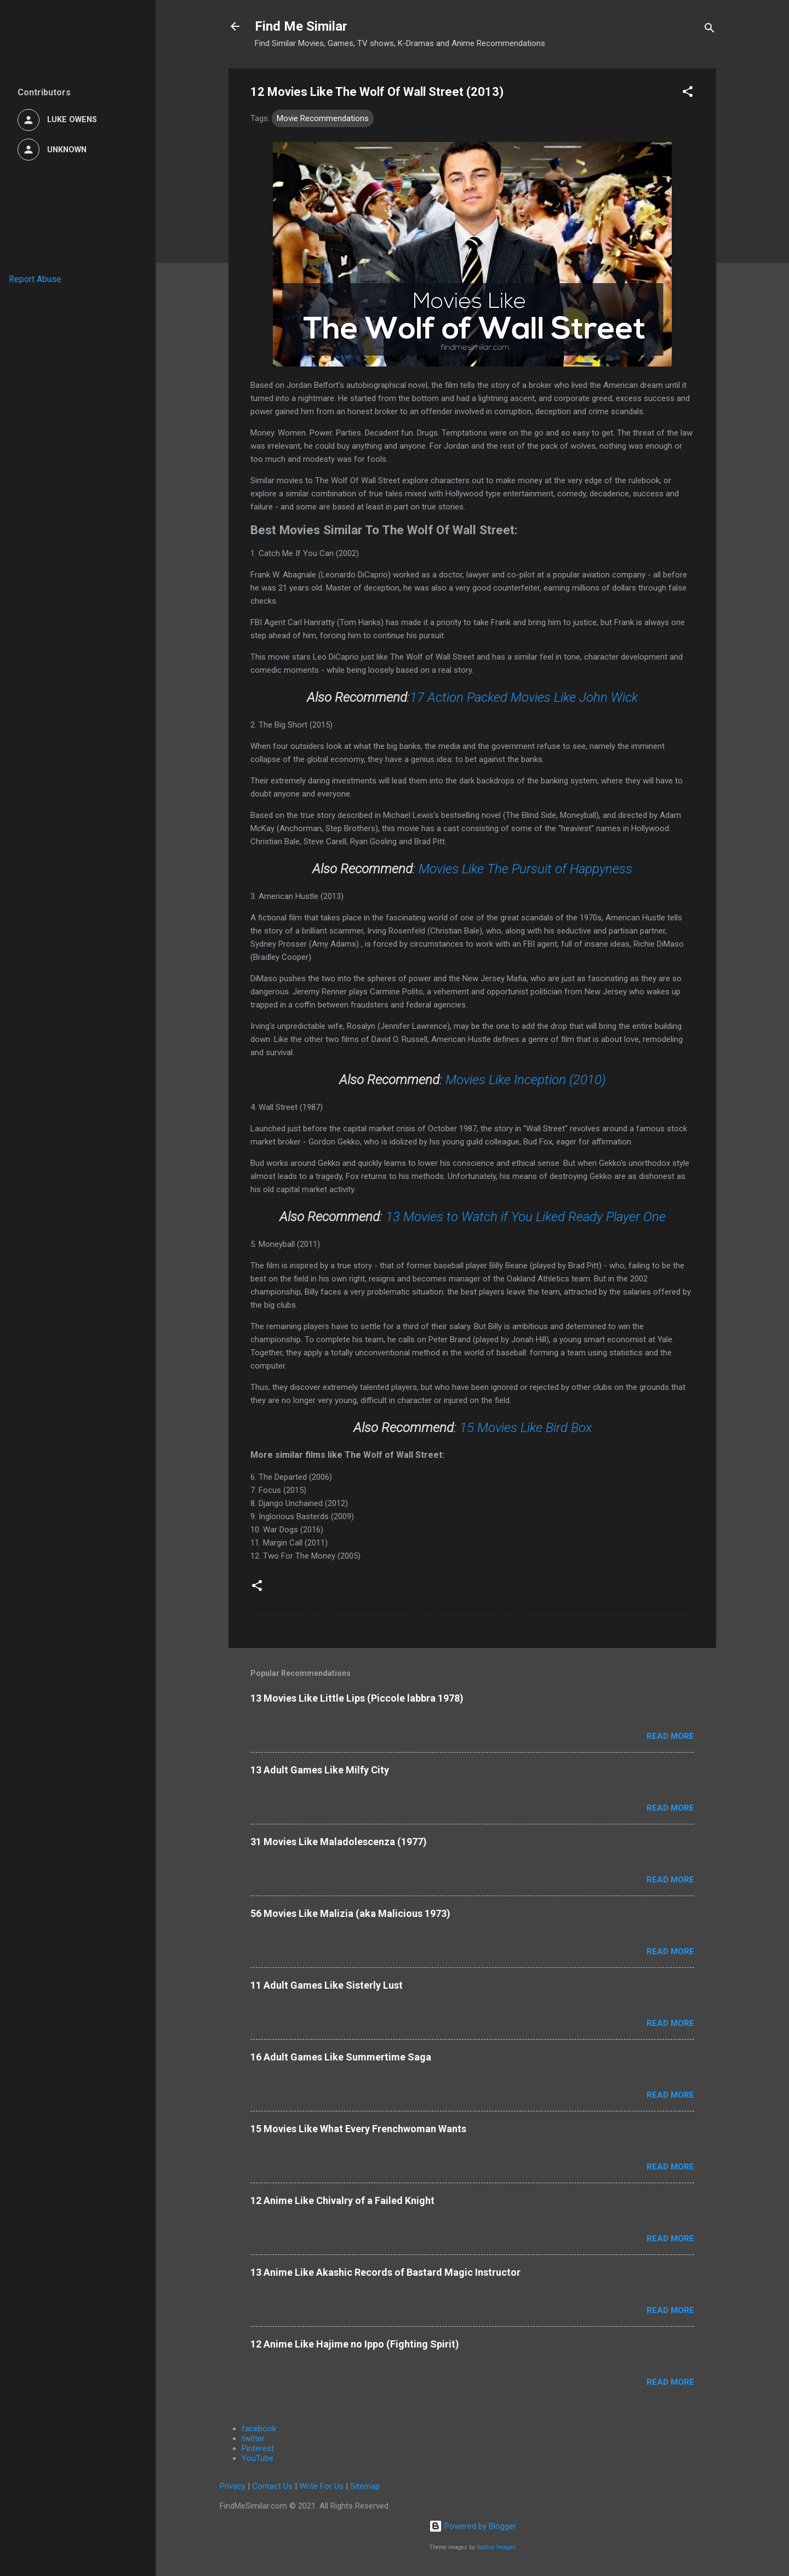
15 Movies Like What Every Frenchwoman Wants (358, 2128)
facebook (259, 2429)
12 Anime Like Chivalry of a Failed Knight (342, 2200)
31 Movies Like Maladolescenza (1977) (338, 1841)
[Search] (709, 30)
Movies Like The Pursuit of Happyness (525, 869)
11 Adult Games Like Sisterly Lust (326, 1985)
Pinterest (258, 2448)
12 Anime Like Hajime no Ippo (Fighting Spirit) (354, 2344)
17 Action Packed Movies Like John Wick (524, 697)
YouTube (257, 2458)
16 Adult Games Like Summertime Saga (340, 2057)
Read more (670, 1736)
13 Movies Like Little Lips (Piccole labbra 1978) (357, 1698)
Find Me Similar (301, 26)
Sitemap (365, 2486)
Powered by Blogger (472, 2526)
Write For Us (321, 2486)
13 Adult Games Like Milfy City (319, 1770)
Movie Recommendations (323, 118)
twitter (253, 2438)
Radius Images (496, 2547)
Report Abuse (35, 279)
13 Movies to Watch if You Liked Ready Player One (526, 1216)
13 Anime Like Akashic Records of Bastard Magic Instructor (385, 2272)
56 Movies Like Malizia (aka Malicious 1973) (350, 1913)
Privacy (232, 2486)
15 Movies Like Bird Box (526, 1427)
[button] (687, 93)
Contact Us (272, 2486)
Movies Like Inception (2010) (525, 1079)
